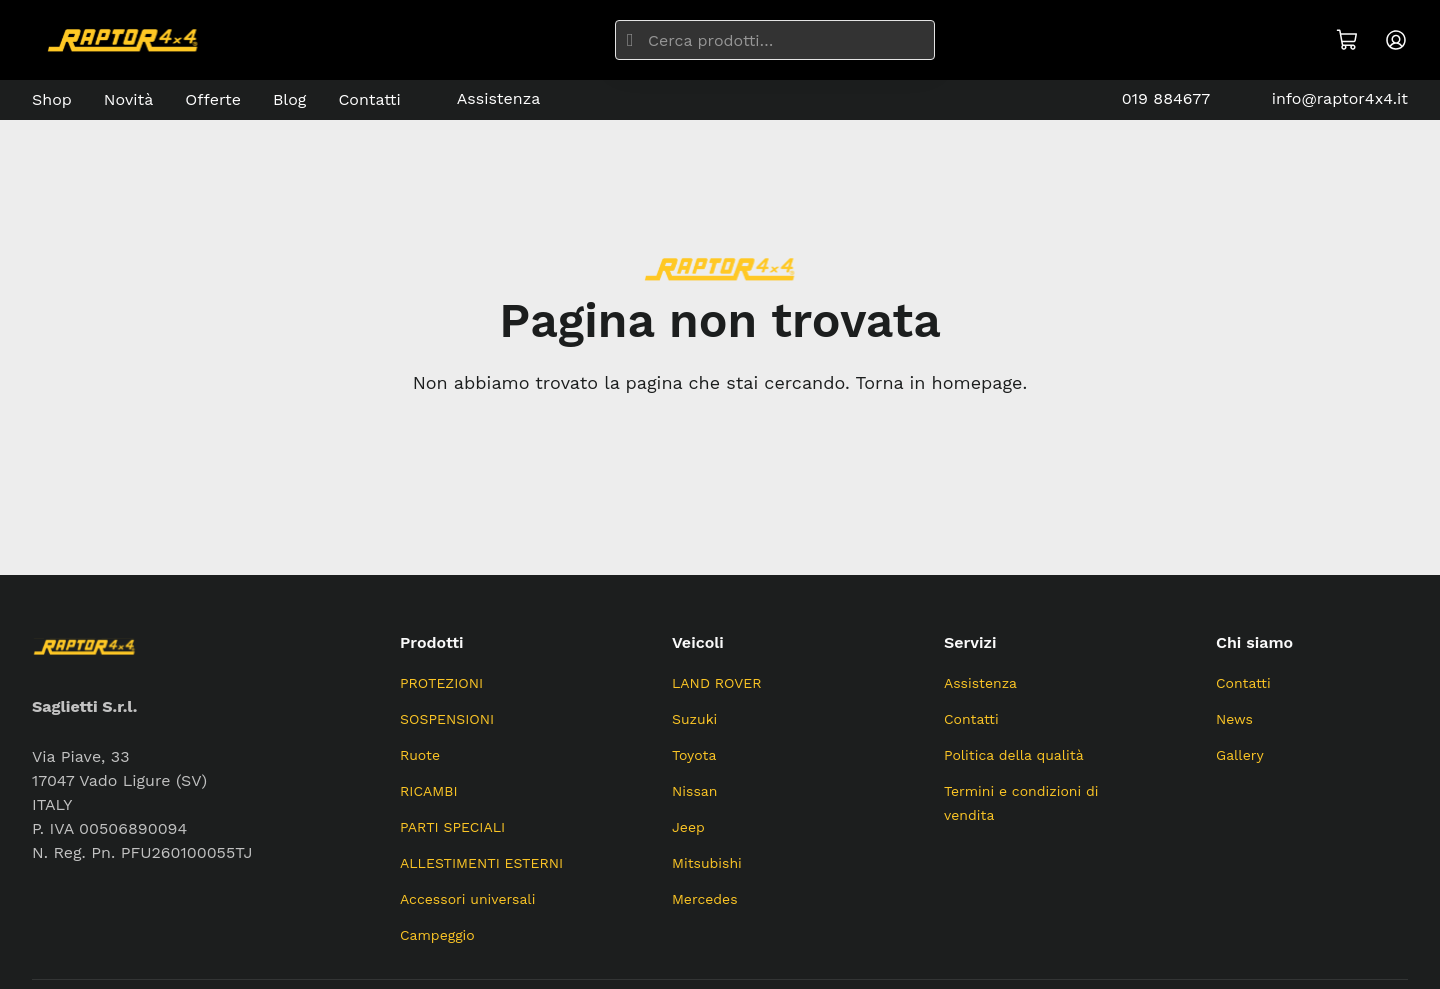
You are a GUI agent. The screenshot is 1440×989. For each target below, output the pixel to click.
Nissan (694, 791)
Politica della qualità (1014, 755)
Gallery (1240, 755)
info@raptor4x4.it (1325, 100)
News (1234, 719)
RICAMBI (429, 791)
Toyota (694, 755)
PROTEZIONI (441, 683)
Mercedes (705, 899)
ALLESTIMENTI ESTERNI (481, 863)
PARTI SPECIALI (452, 827)
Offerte (213, 99)
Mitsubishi (707, 863)
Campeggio (437, 935)
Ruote (420, 755)
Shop (52, 99)
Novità (129, 99)
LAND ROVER (717, 683)
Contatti (369, 99)
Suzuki (694, 719)
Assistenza (486, 100)
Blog (289, 99)
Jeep (688, 827)
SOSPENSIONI (447, 719)
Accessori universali (467, 899)
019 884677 (1151, 100)
